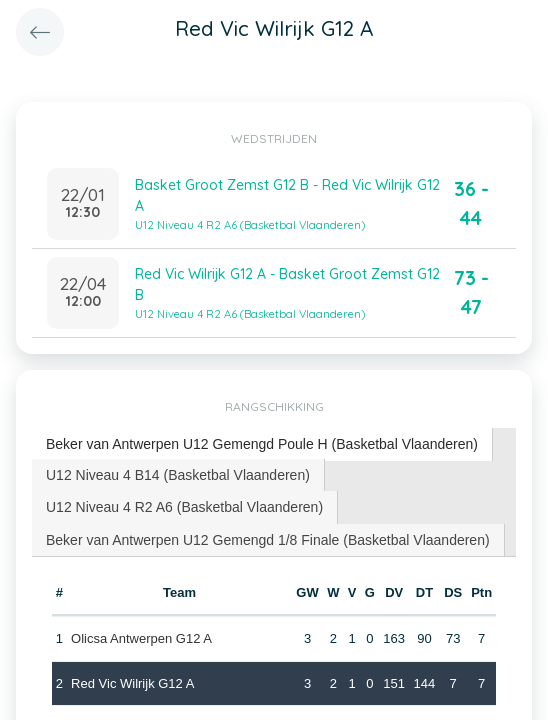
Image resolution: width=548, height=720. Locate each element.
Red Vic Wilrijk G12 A (132, 683)
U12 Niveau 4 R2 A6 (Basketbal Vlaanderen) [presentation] (184, 507)
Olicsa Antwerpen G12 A (141, 638)
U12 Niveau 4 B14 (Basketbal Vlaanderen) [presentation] (178, 475)
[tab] (262, 444)
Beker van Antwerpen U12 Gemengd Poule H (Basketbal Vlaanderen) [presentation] (262, 444)
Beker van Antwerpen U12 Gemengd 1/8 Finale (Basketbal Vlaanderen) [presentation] (268, 540)
